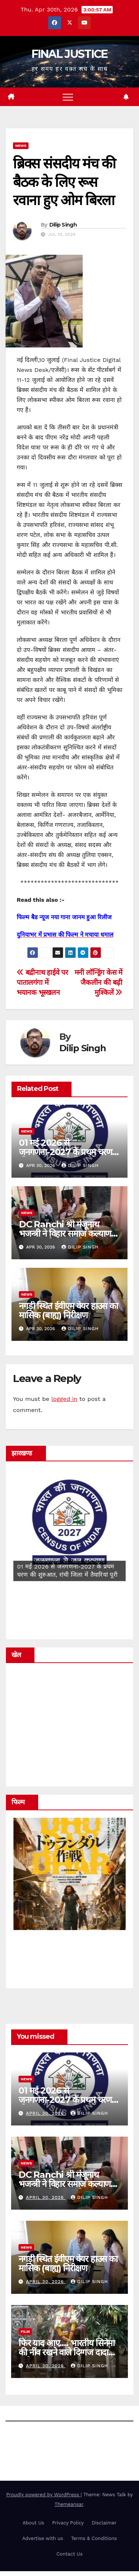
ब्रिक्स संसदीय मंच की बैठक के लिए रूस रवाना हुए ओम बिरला (64, 182)
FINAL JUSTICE (70, 54)
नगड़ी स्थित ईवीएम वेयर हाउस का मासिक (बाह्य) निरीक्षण (68, 1310)
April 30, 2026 (46, 2113)
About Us (33, 2523)
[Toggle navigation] (68, 96)
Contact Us (69, 2554)
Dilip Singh (63, 224)
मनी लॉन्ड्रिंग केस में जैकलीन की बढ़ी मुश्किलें (98, 982)
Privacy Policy (68, 2523)
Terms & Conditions (94, 2538)
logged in (64, 1398)
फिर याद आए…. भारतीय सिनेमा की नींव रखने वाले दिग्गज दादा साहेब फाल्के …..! (67, 2352)
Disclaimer (104, 2523)
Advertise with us (42, 2538)
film (25, 2331)
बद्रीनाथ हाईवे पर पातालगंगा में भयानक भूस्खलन (42, 982)
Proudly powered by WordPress (43, 2494)
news (20, 146)
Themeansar (68, 2504)
